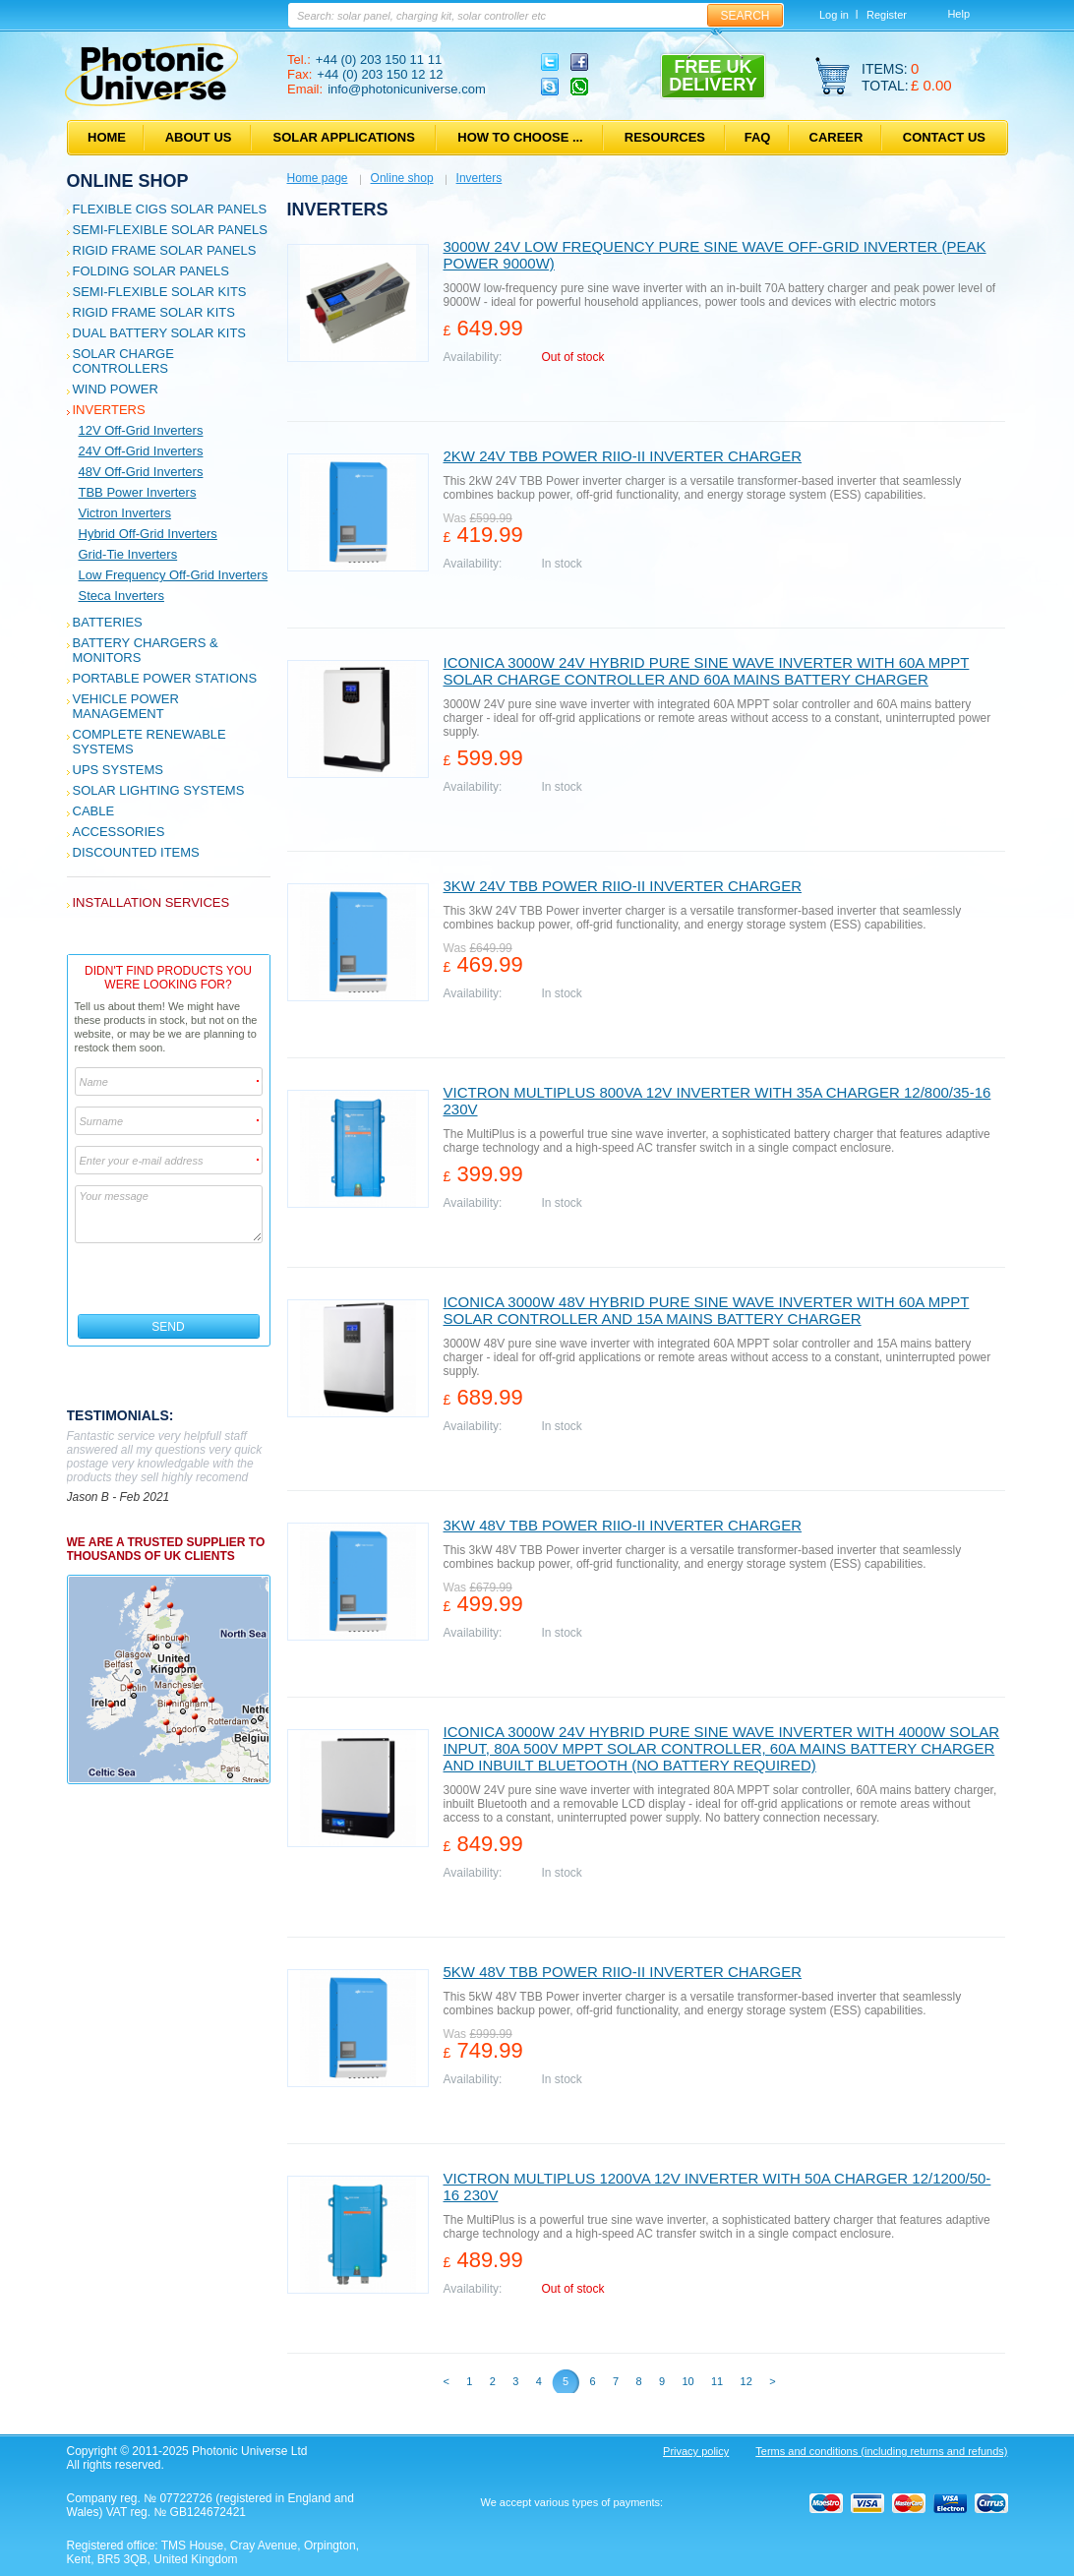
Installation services (151, 902)
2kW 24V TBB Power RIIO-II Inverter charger (623, 456)
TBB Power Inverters (138, 492)
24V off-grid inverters (141, 451)
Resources (665, 137)
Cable (94, 811)
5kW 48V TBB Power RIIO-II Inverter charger (623, 1971)
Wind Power (115, 389)
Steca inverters (121, 595)
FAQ (758, 137)
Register (886, 15)
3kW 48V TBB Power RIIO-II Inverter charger (623, 1525)
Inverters (109, 409)
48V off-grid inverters (141, 471)
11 (717, 2381)
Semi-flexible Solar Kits (160, 291)
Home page (317, 178)
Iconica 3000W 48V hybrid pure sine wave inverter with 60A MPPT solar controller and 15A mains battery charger (707, 1310)
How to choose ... (519, 137)
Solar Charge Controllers (123, 361)
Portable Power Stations (165, 678)
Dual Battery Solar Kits (160, 333)
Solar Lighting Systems (159, 790)
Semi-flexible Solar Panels (170, 229)
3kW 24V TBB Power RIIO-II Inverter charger (623, 885)
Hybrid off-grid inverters (148, 533)
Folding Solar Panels (151, 271)
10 (687, 2381)
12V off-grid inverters (141, 430)
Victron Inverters (125, 513)
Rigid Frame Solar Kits (154, 312)
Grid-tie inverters (128, 554)
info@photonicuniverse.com (407, 89)
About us (198, 137)
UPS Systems (118, 769)
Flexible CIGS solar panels (170, 209)
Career (836, 137)
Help (958, 14)
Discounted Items (136, 852)
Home (107, 137)
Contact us (944, 137)
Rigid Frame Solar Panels (165, 250)
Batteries (108, 622)
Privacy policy (696, 2451)
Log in (834, 15)
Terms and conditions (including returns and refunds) (881, 2451)
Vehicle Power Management (126, 706)
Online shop (128, 181)
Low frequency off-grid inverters (173, 575)
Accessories (119, 831)
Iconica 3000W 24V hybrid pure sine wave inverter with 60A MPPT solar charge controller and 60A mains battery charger (707, 671)
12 (746, 2381)
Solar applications (344, 137)
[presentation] (170, 1278)
